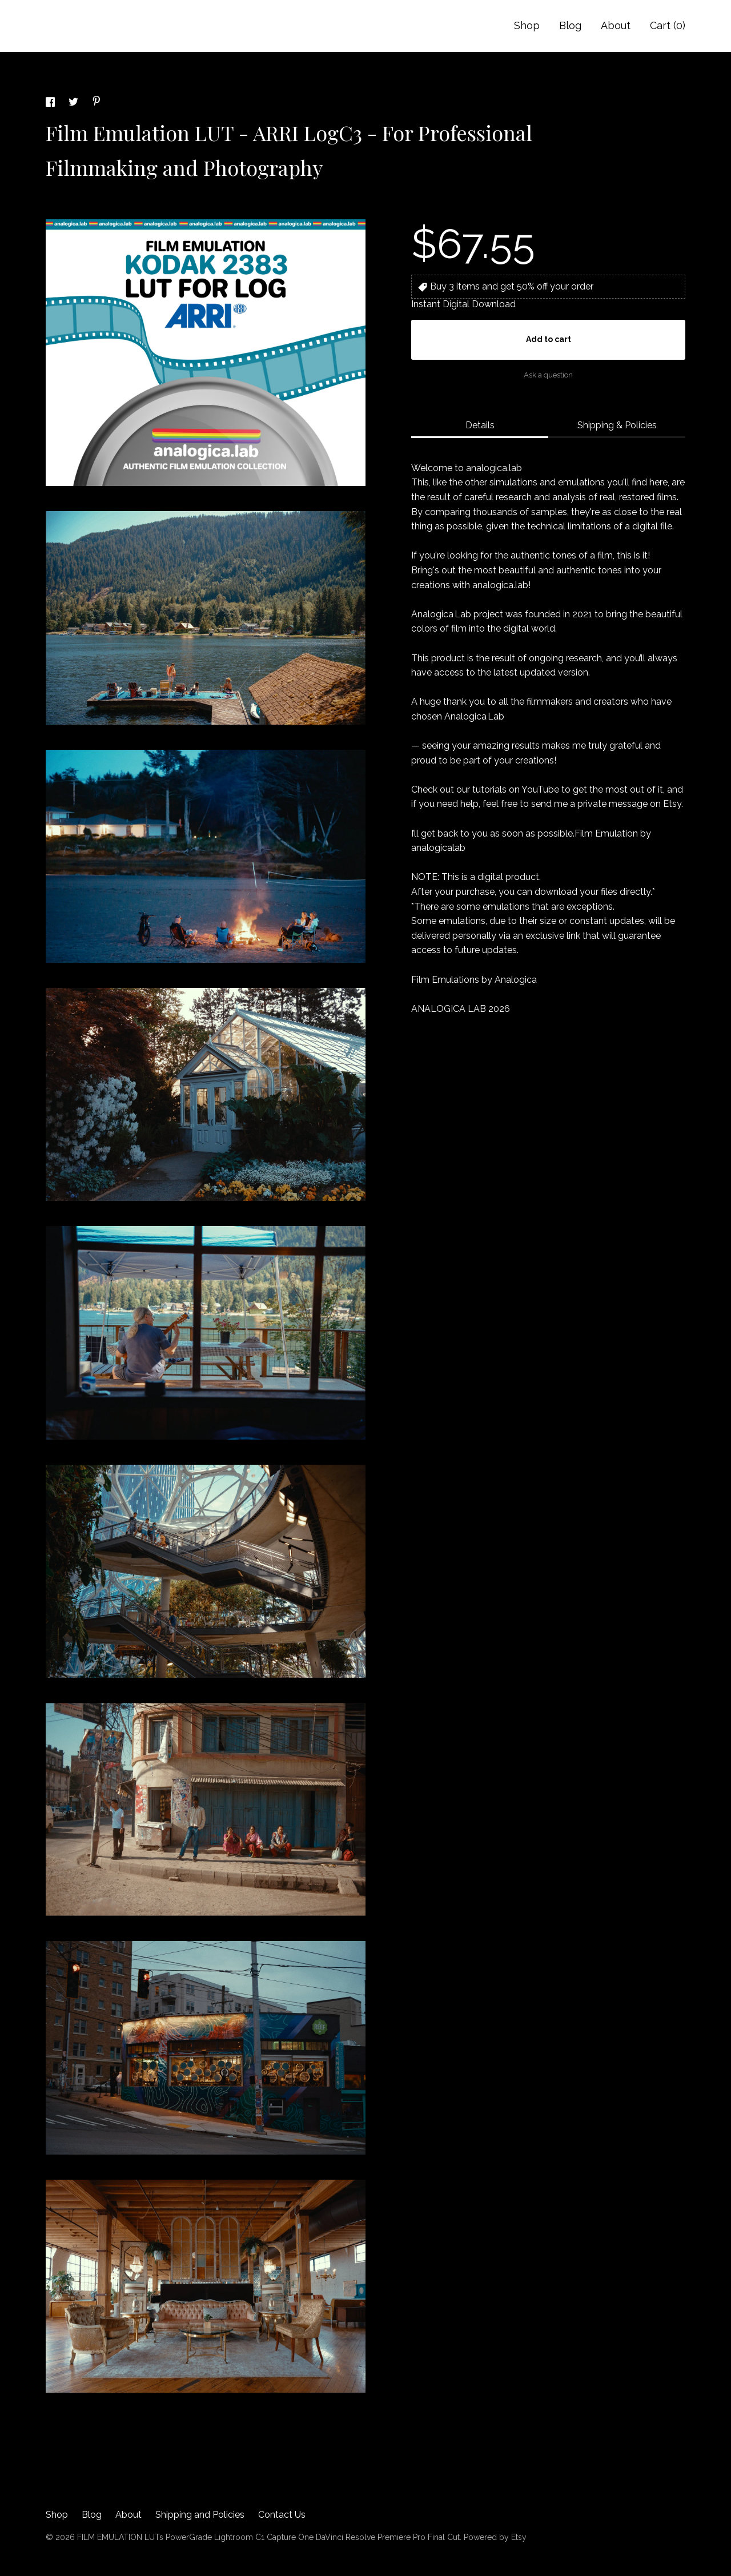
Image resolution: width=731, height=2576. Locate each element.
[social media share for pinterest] (96, 102)
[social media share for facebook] (51, 103)
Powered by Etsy (495, 2537)
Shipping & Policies (617, 425)
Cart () (667, 25)
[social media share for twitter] (75, 103)
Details (480, 425)
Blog (570, 25)
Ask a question (548, 375)
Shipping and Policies (199, 2514)
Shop (527, 25)
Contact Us (282, 2514)
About (615, 25)
